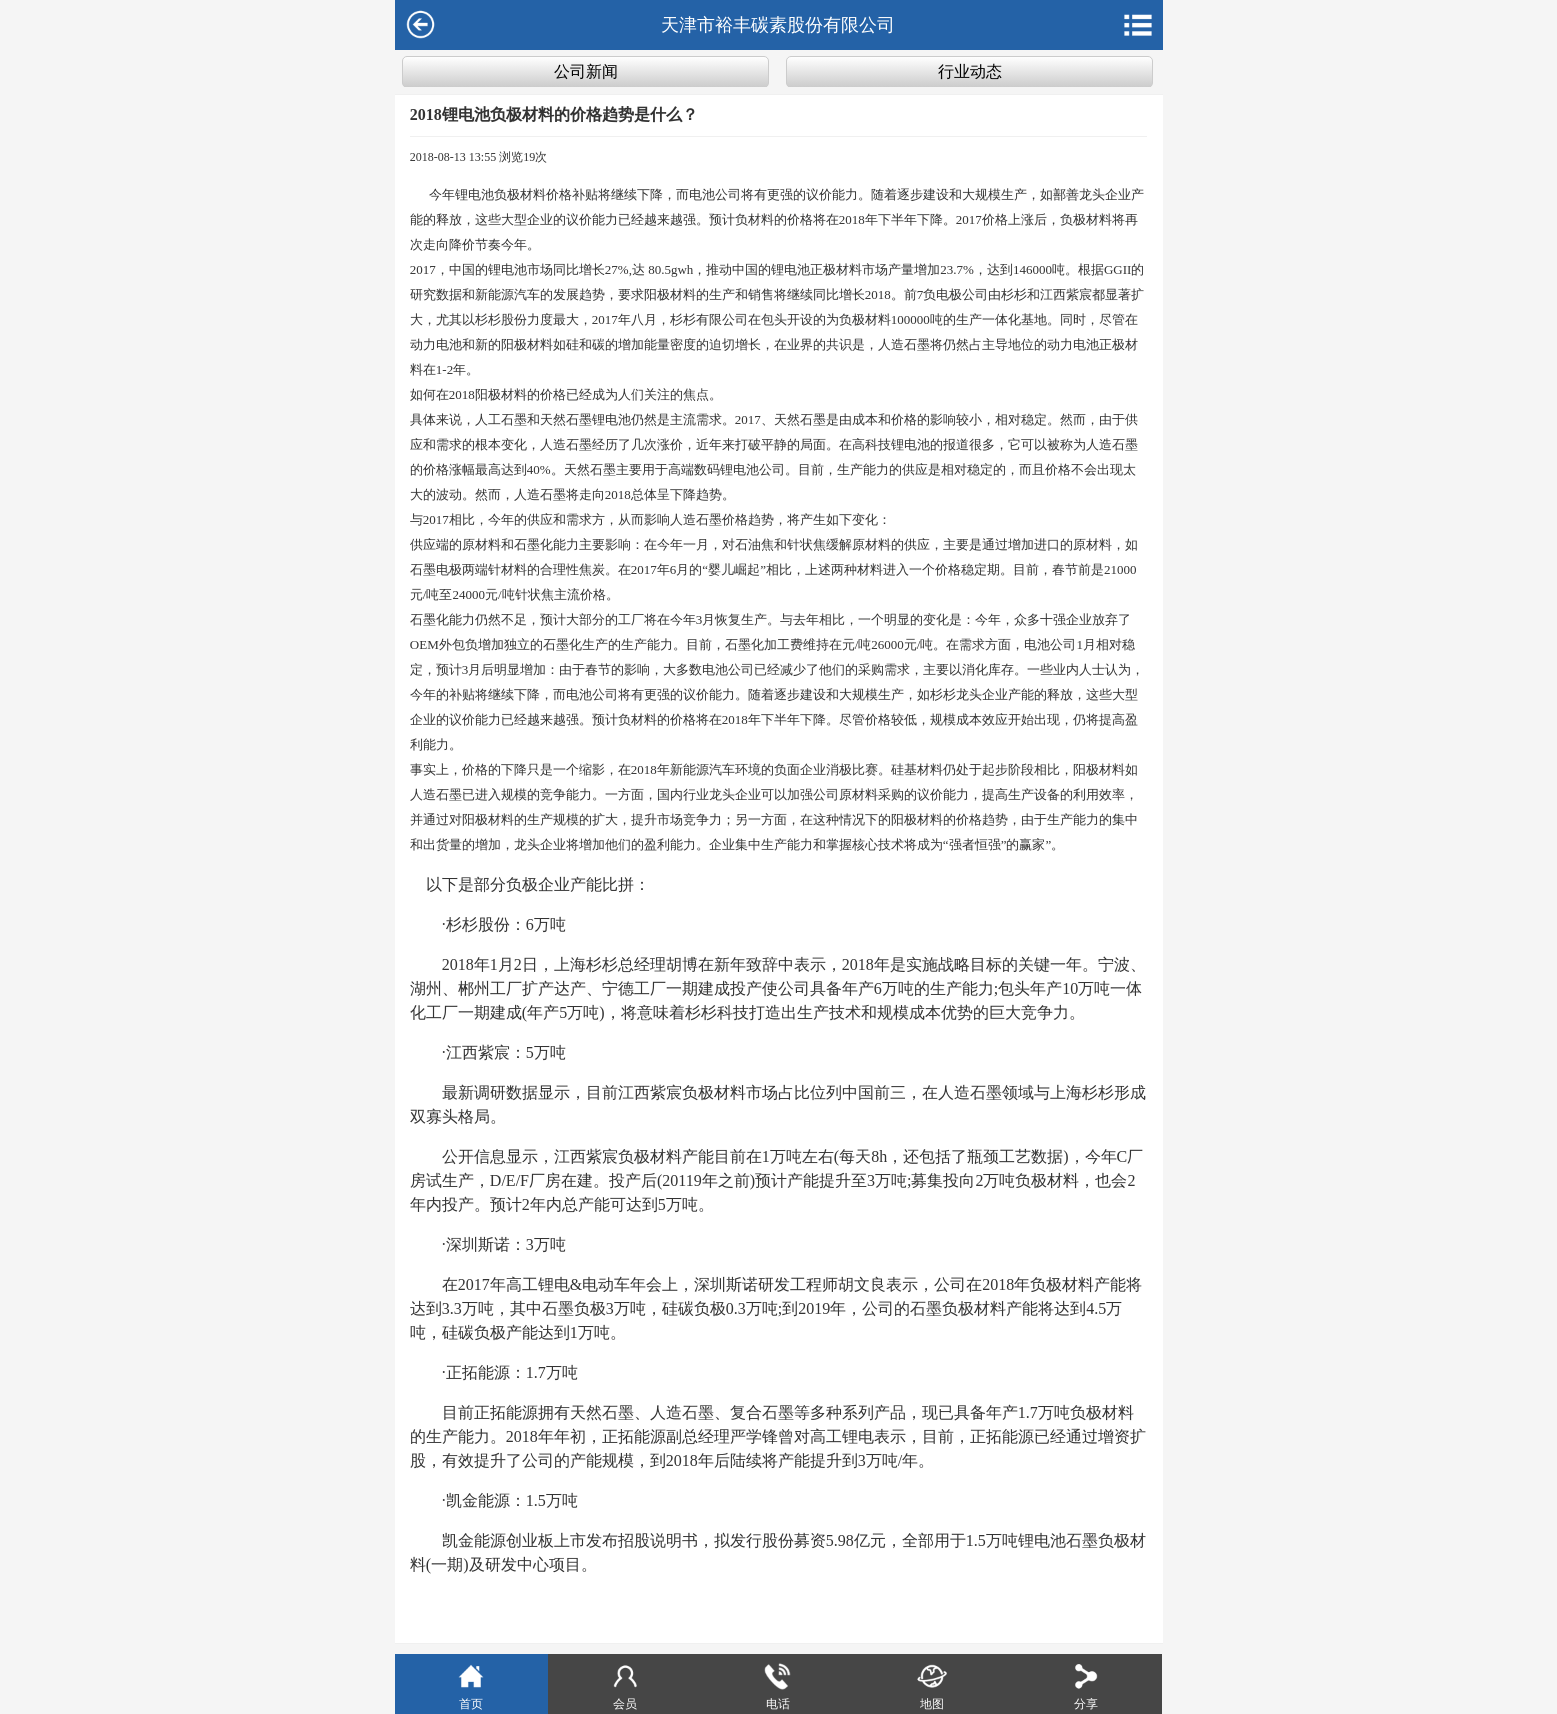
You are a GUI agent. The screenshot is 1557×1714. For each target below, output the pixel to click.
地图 (932, 1685)
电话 (778, 1685)
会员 (625, 1685)
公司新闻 (586, 71)
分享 (1086, 1685)
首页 (471, 1685)
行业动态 (970, 71)
